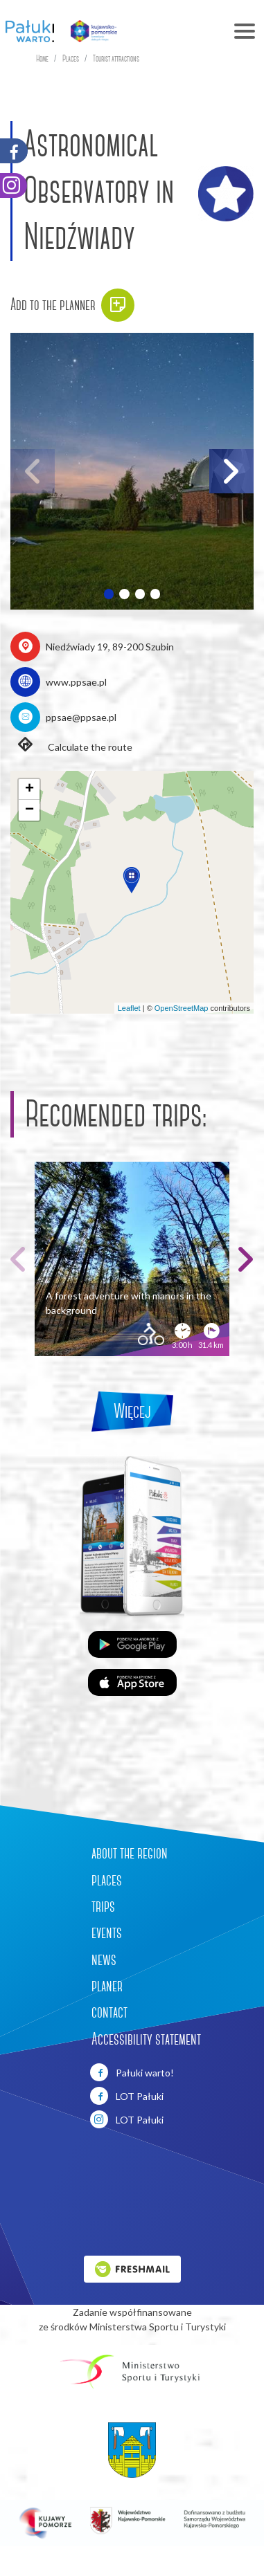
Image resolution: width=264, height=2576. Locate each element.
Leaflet (129, 1008)
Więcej (132, 1411)
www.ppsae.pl (76, 682)
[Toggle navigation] (196, 31)
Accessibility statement (146, 2039)
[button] (109, 594)
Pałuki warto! (132, 2072)
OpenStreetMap (182, 1008)
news (103, 1959)
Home (42, 58)
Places (70, 58)
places (106, 1880)
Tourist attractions (116, 58)
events (106, 1933)
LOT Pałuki (127, 2096)
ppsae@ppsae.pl (81, 717)
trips (103, 1906)
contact (109, 2012)
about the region (129, 1853)
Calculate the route (71, 746)
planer (107, 1986)
